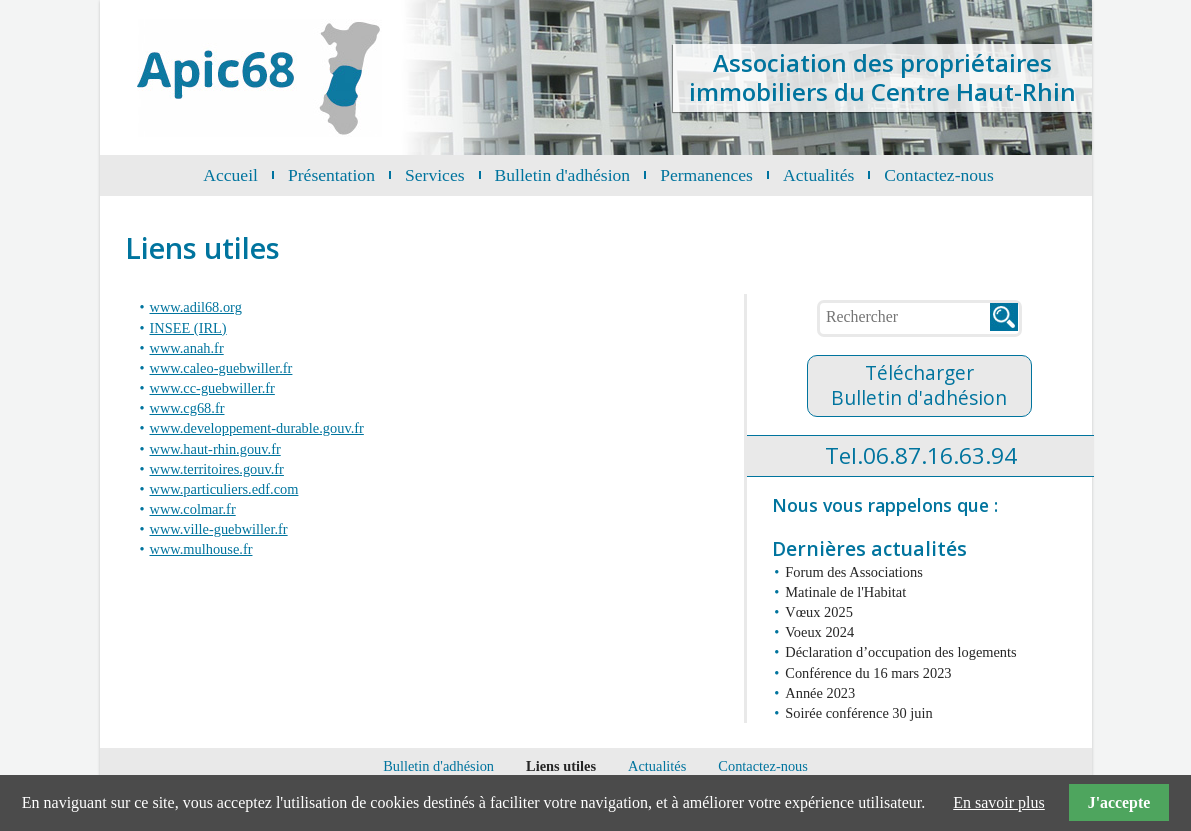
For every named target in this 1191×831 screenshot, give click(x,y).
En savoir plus (999, 802)
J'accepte (1119, 802)
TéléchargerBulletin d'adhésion (919, 385)
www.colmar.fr (193, 509)
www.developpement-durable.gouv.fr (257, 428)
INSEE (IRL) (188, 328)
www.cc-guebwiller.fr (212, 388)
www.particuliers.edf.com (224, 489)
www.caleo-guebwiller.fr (221, 368)
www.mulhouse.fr (201, 549)
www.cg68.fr (187, 408)
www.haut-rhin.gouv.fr (215, 449)
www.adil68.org (196, 307)
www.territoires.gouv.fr (217, 469)
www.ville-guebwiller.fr (219, 529)
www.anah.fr (187, 348)
